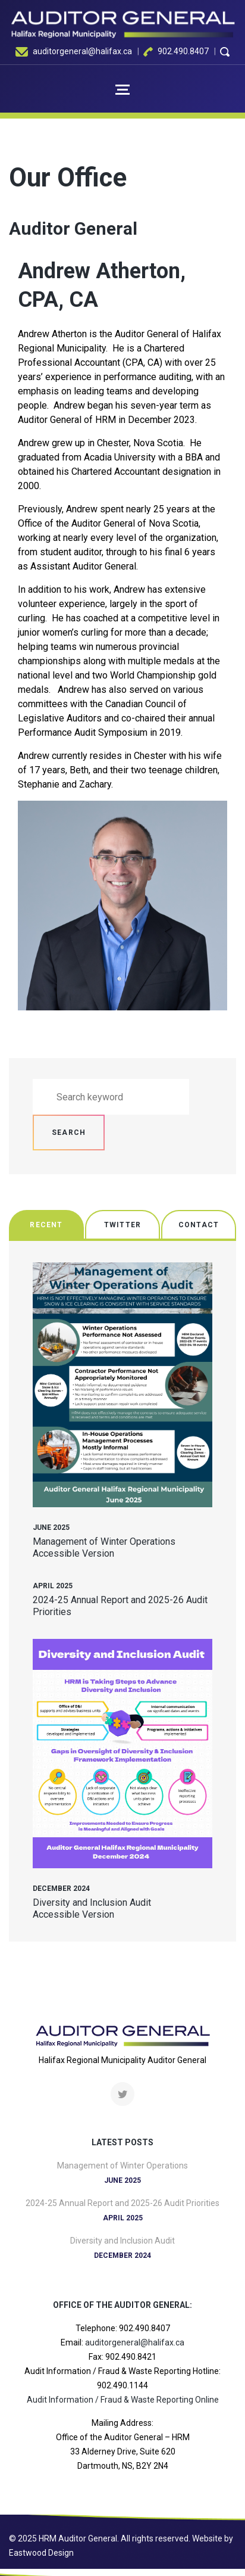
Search (69, 1132)
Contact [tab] (198, 1225)
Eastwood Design (41, 2553)
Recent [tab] (46, 1225)
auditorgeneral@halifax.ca (82, 51)
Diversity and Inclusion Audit (92, 1902)
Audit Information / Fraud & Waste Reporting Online (123, 2399)
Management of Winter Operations (104, 1541)
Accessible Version (73, 1553)
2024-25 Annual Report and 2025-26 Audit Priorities (122, 2203)
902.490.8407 (183, 51)
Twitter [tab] (122, 1225)
